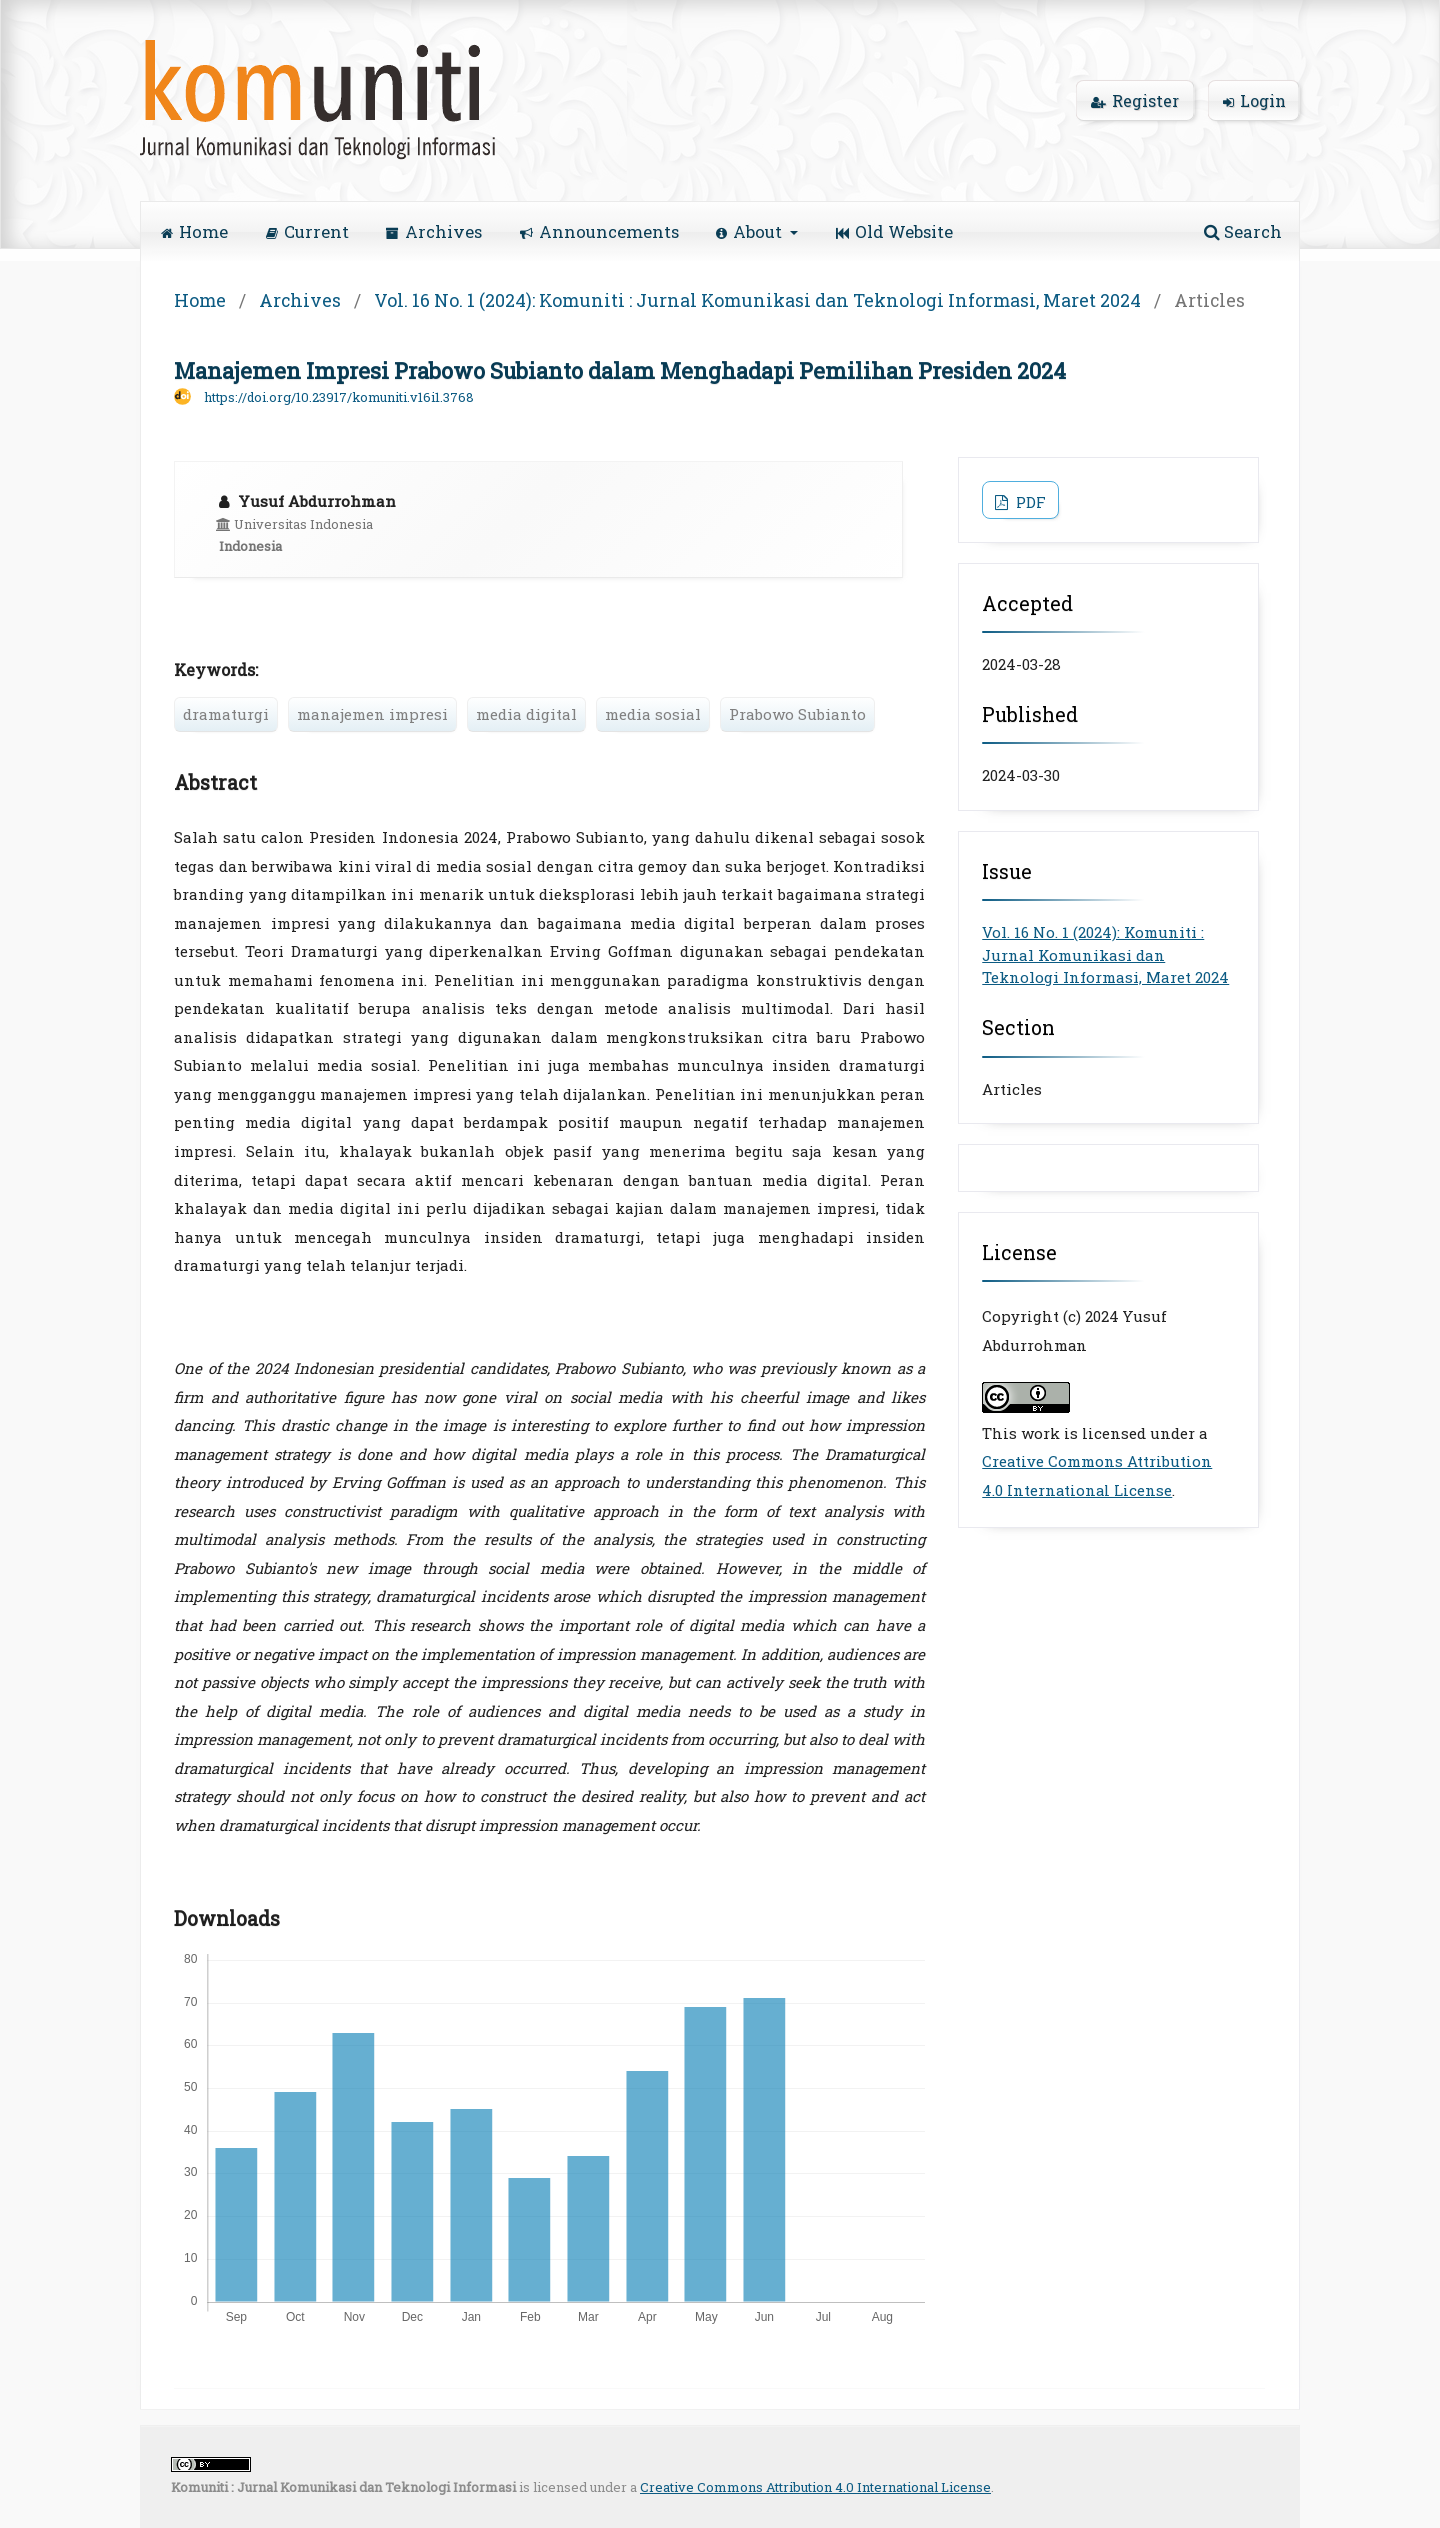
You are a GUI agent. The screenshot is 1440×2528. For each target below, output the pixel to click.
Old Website (894, 231)
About (751, 231)
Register (1135, 100)
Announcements (599, 231)
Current (307, 231)
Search (1243, 231)
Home (194, 231)
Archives (434, 231)
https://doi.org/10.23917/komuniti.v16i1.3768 (339, 397)
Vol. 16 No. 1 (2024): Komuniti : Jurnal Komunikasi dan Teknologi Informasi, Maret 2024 (757, 300)
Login (1254, 100)
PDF (1029, 502)
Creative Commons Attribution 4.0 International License (815, 2487)
